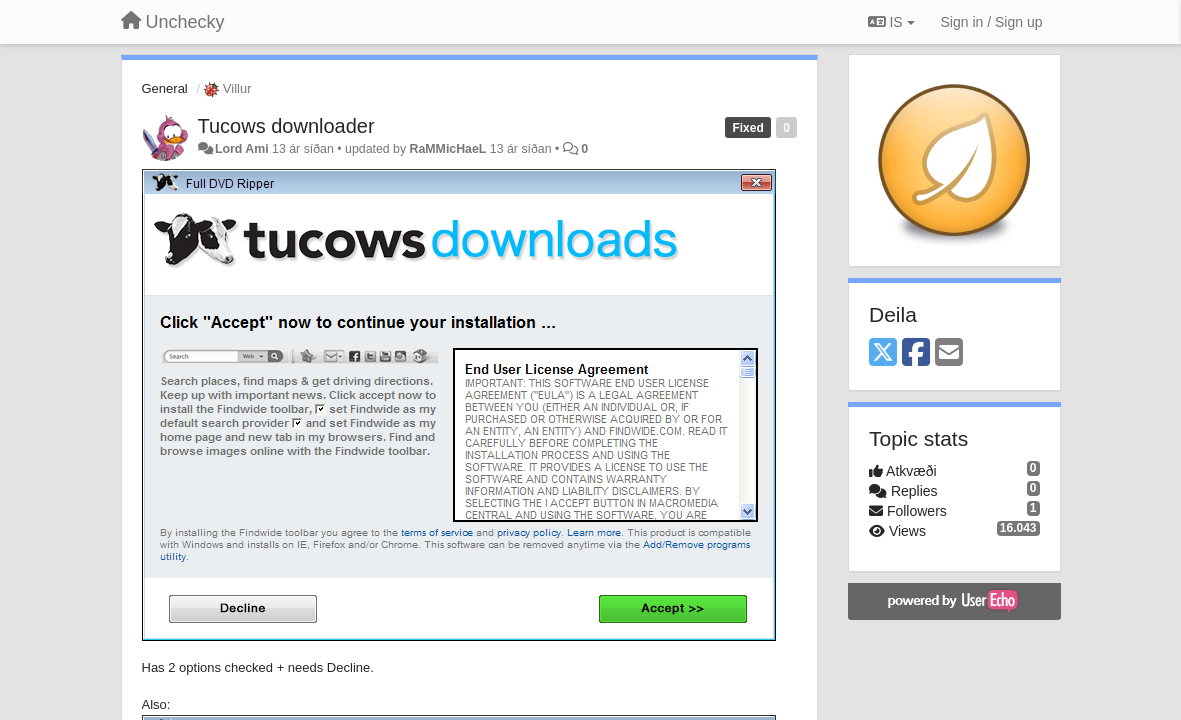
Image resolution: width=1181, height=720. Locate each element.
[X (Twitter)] (883, 353)
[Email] (949, 353)
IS (891, 22)
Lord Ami (242, 149)
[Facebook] (916, 353)
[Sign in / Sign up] (992, 22)
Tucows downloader (286, 126)
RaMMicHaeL (448, 149)
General (165, 88)
